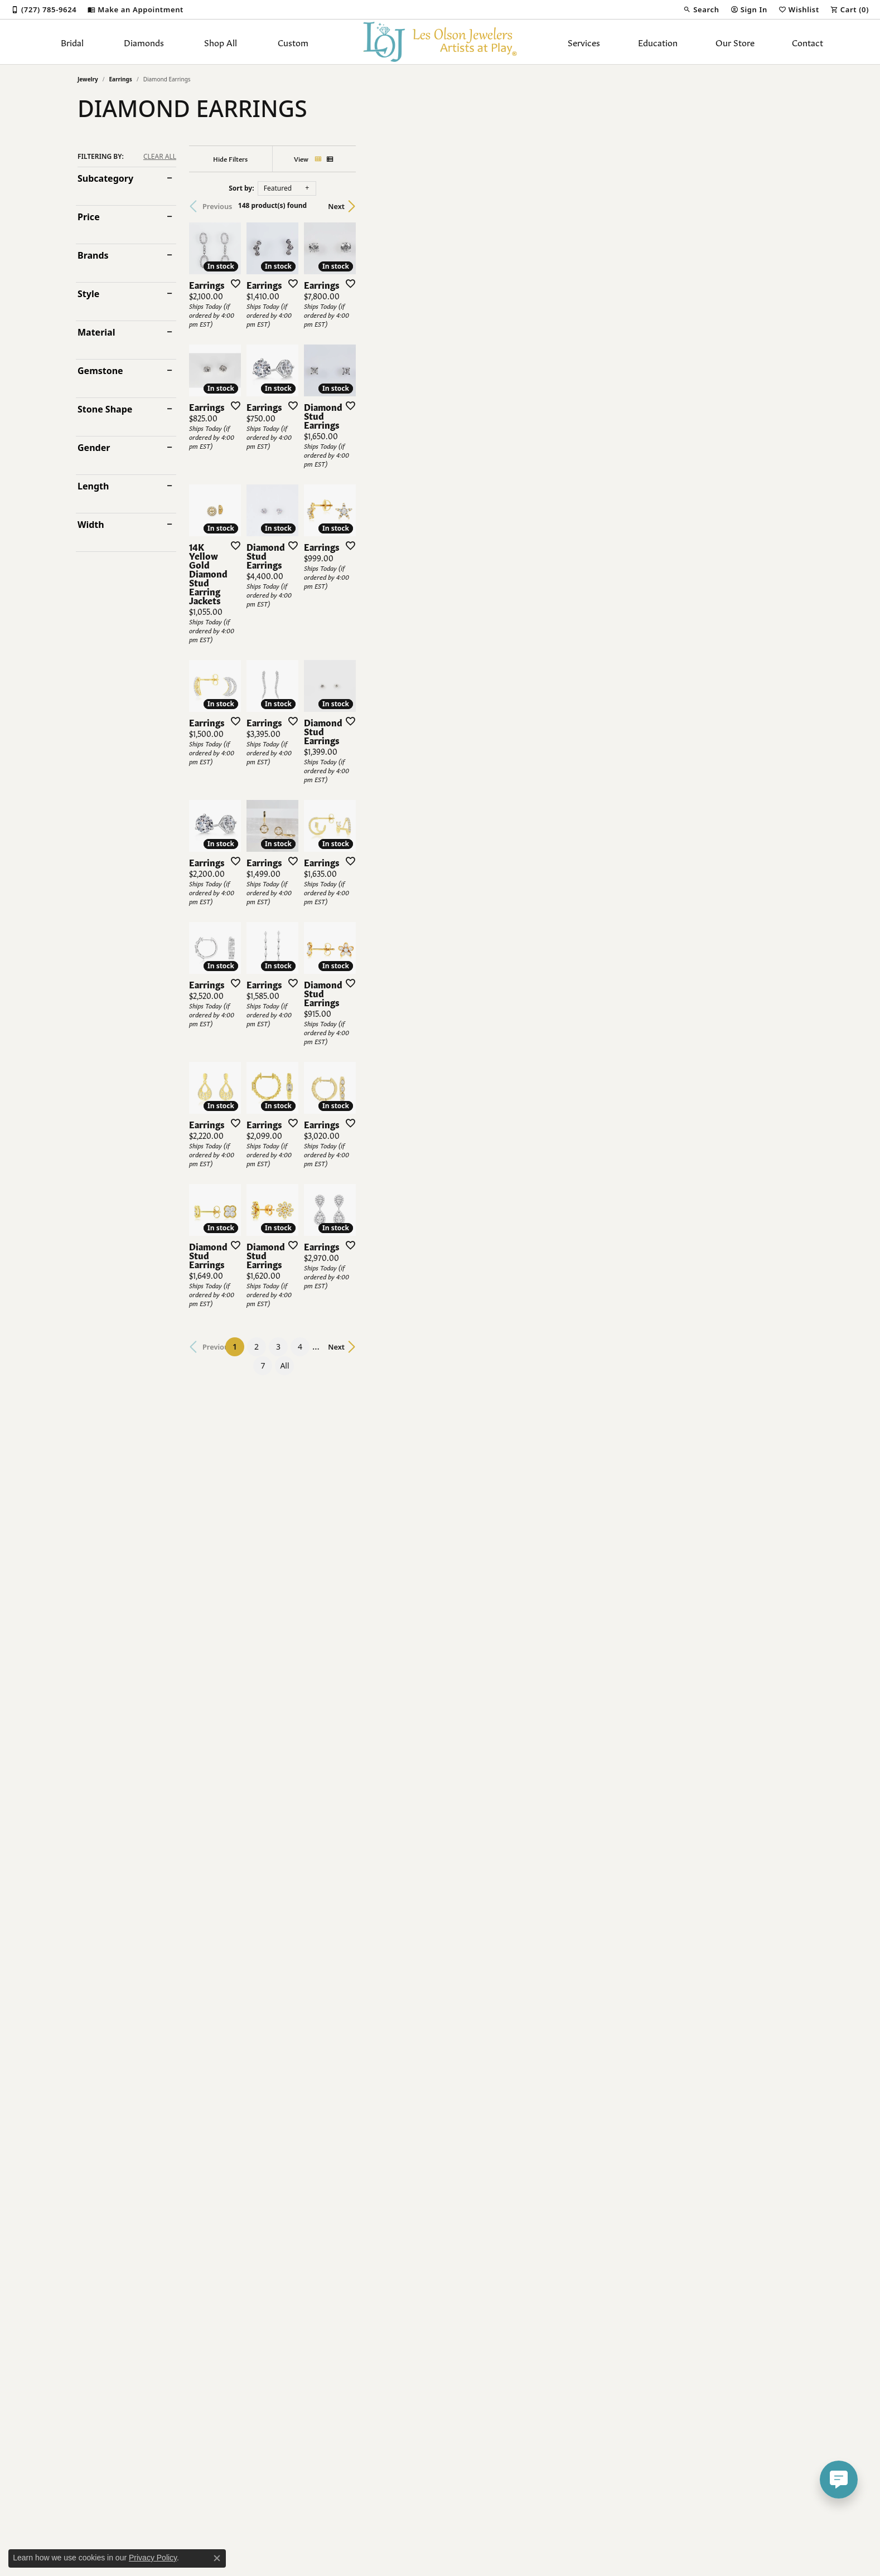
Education (658, 42)
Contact (807, 42)
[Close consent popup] (217, 2558)
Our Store (735, 42)
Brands (93, 255)
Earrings (120, 79)
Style (88, 293)
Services (584, 42)
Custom (293, 42)
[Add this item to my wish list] (381, 432)
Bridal (72, 42)
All (554, 2278)
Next (783, 206)
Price (89, 216)
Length (93, 486)
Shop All (220, 42)
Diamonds (144, 42)
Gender (94, 447)
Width (91, 524)
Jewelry (88, 79)
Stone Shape (105, 409)
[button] (701, 9)
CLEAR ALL (159, 156)
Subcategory (105, 178)
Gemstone (100, 370)
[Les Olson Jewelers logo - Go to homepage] (440, 42)
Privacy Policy (153, 2557)
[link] (43, 9)
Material (96, 332)
